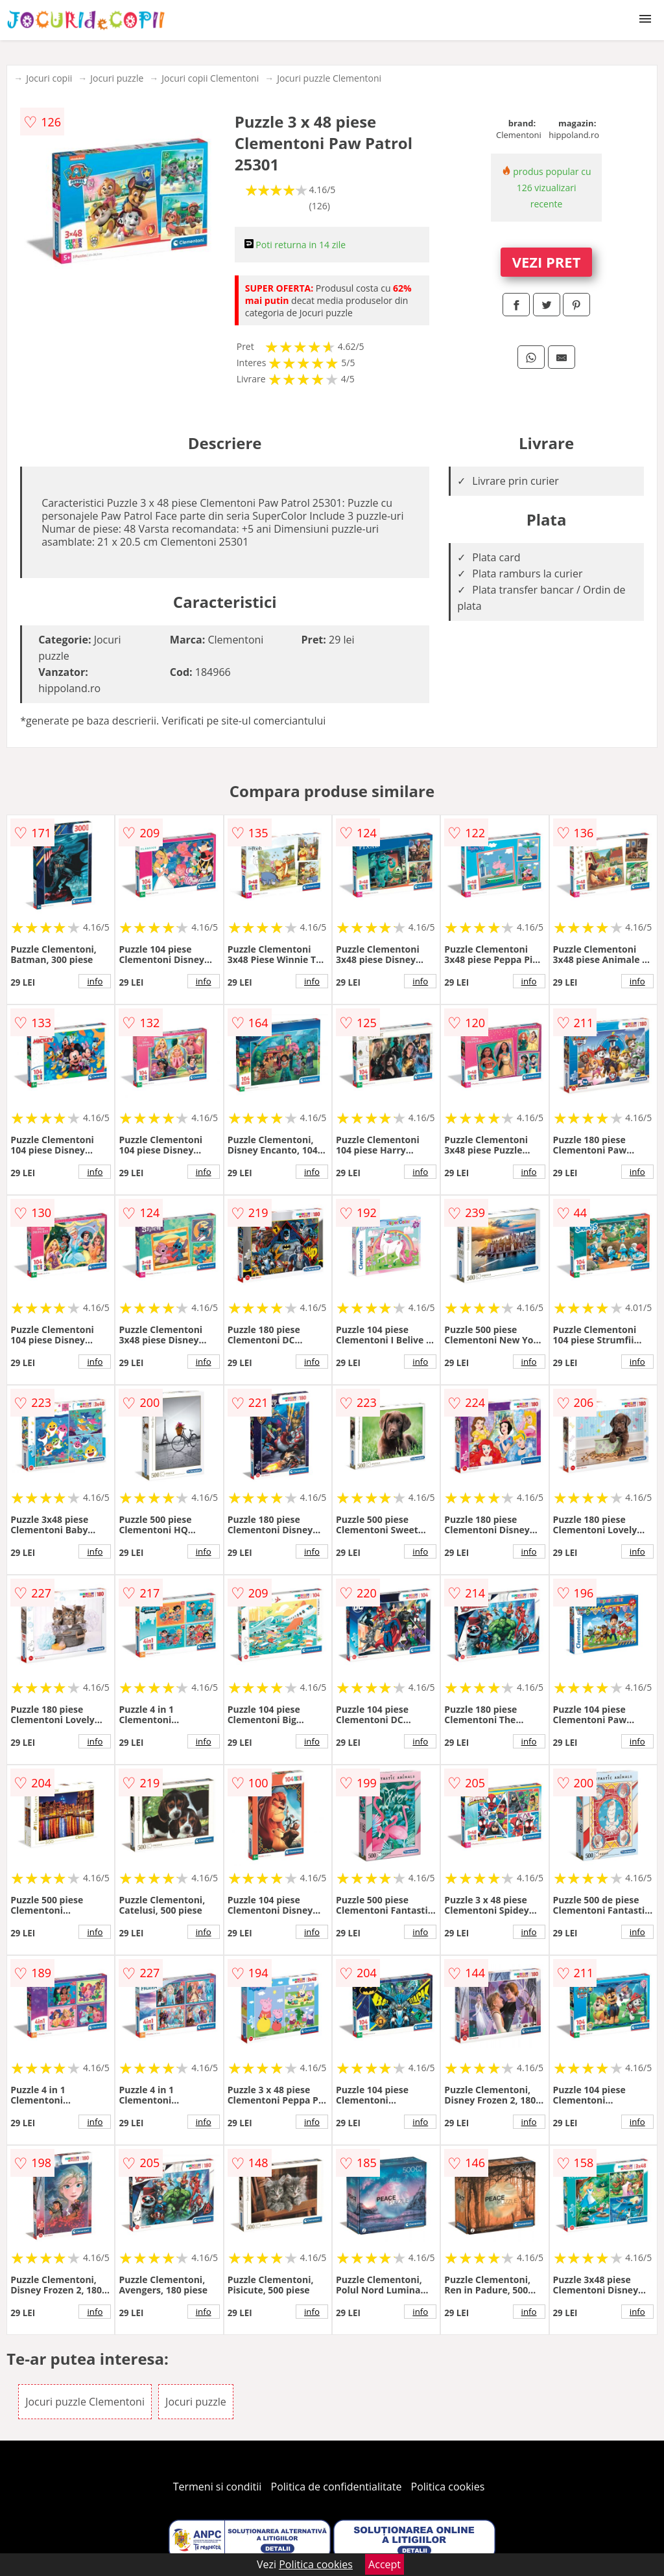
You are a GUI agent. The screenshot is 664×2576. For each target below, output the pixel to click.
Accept (384, 2564)
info (94, 981)
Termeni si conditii (217, 2486)
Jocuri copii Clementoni (210, 78)
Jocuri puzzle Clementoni (329, 78)
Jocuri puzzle (116, 78)
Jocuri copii (49, 78)
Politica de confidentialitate (336, 2486)
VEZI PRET (546, 262)
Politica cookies (448, 2486)
